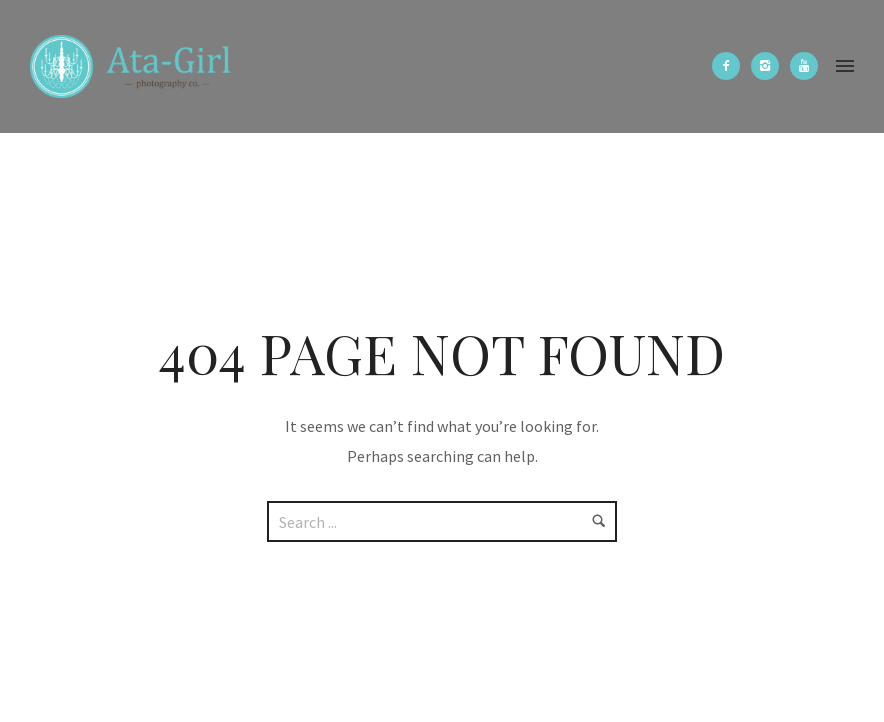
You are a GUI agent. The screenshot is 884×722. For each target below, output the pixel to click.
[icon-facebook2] (731, 66)
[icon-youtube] (804, 66)
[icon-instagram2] (770, 66)
